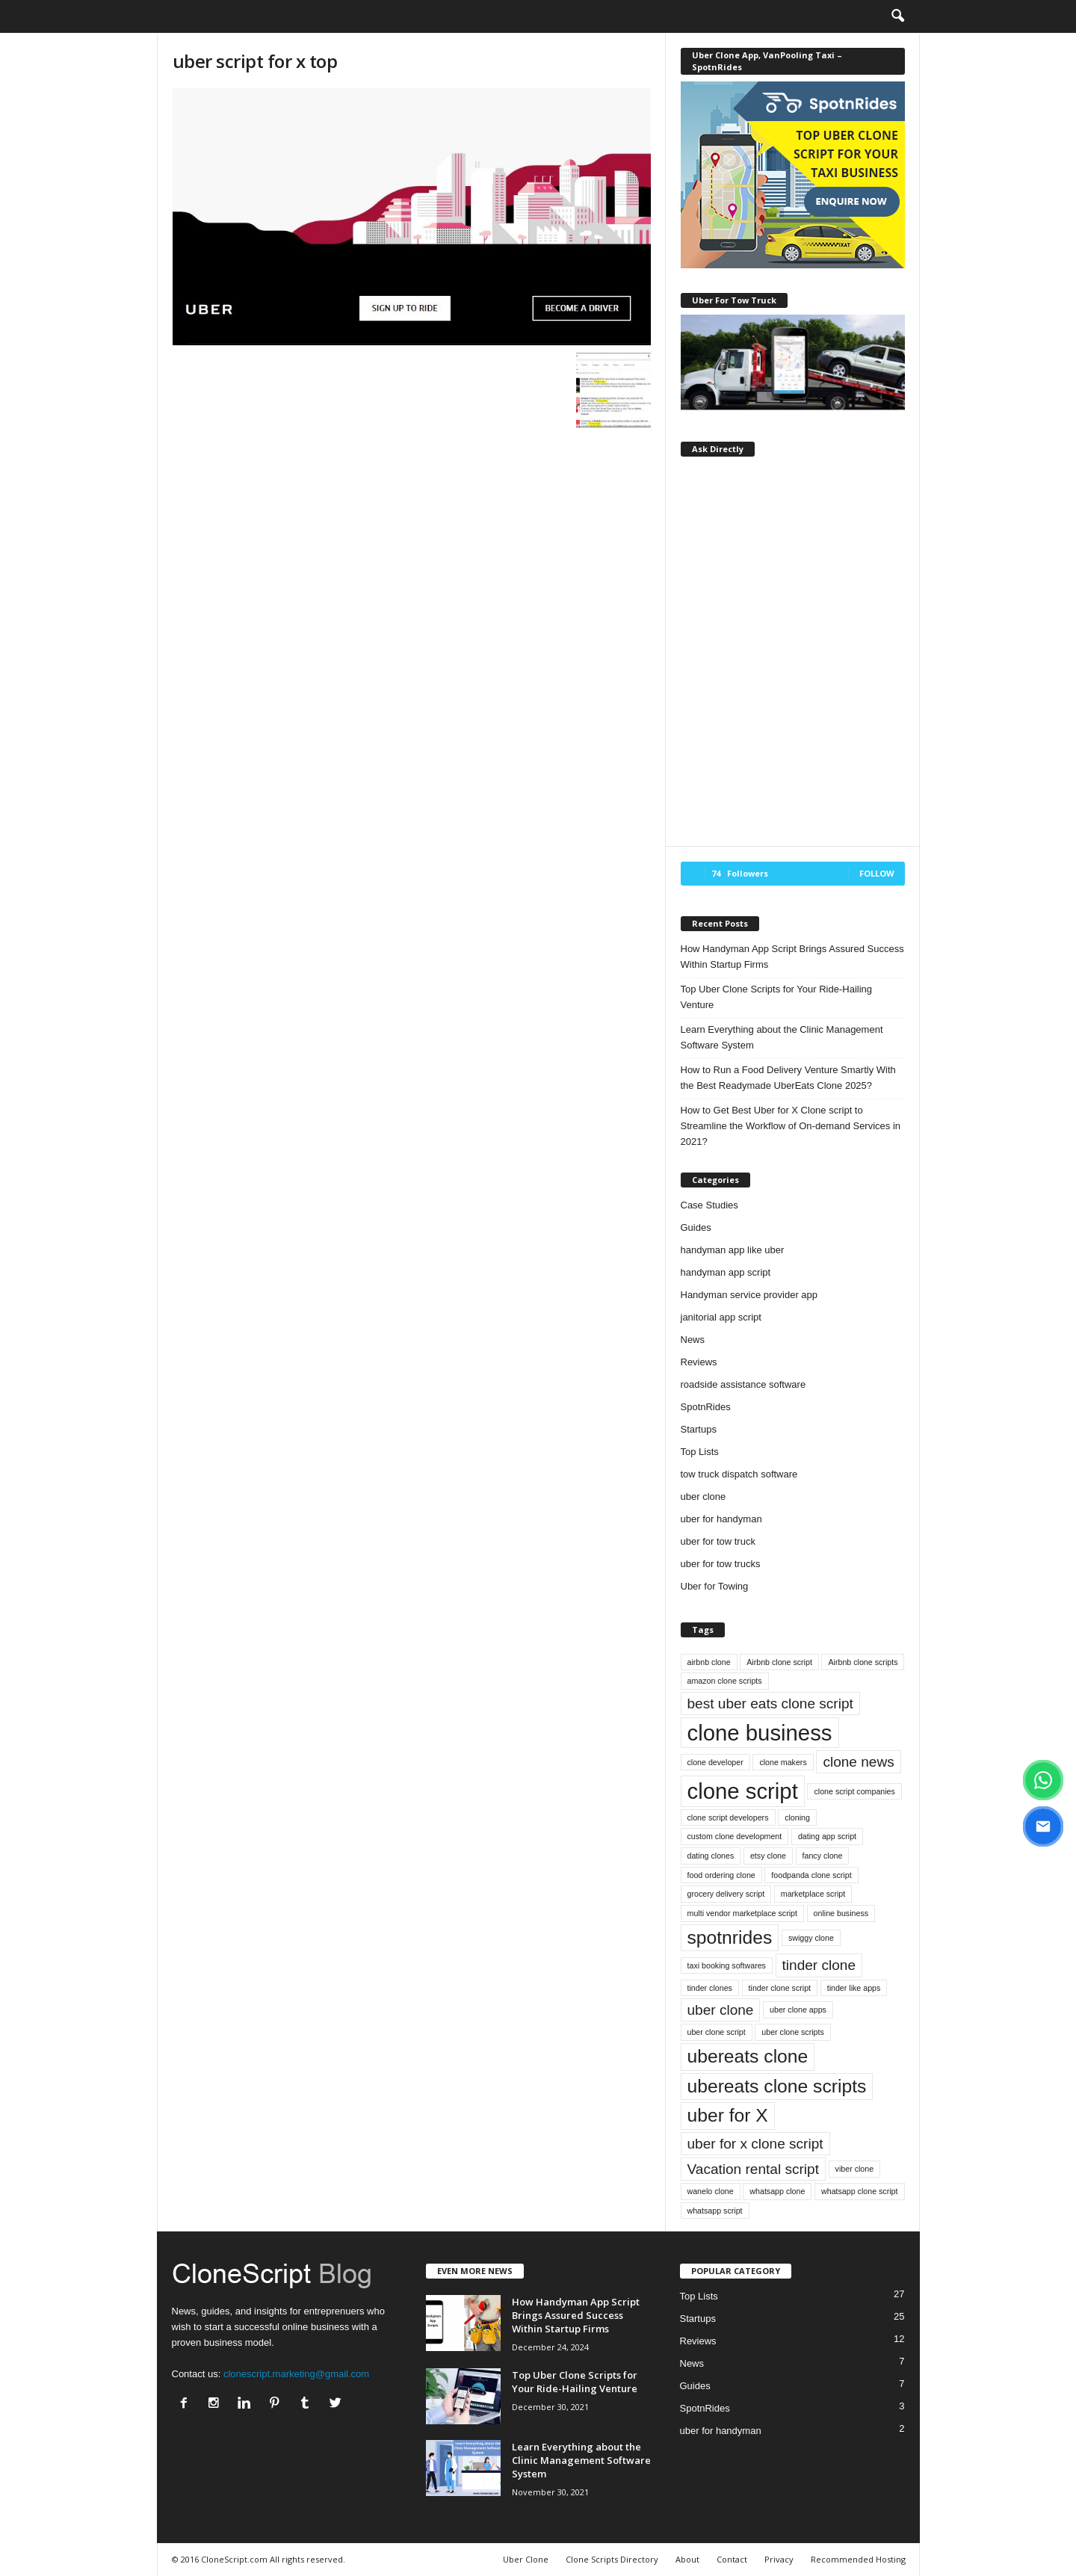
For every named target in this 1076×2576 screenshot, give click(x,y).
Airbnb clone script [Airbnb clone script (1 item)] (779, 1662)
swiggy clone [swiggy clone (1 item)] (811, 1937)
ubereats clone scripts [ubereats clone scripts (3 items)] (777, 2086)
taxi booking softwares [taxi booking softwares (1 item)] (726, 1965)
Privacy (779, 2559)
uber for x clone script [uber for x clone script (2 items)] (755, 2144)
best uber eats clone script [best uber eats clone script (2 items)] (770, 1703)
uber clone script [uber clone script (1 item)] (716, 2031)
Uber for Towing (715, 1586)
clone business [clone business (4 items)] (759, 1732)
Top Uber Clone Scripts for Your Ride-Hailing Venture (777, 996)
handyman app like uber (733, 1249)
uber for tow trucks (721, 1563)
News (693, 1339)
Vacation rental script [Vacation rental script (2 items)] (753, 2169)
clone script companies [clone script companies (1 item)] (854, 1791)
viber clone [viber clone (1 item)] (854, 2168)
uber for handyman (721, 1519)
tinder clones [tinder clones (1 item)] (709, 1987)
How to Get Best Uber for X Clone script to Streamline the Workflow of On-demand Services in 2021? (791, 1126)
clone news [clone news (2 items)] (858, 1762)
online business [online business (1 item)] (841, 1913)
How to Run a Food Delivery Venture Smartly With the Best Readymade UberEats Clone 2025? (788, 1077)
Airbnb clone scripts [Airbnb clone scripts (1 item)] (862, 1662)
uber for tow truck (718, 1541)
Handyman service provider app (749, 1294)
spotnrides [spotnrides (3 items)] (730, 1937)
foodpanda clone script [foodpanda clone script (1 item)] (811, 1875)
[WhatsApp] (1043, 1780)
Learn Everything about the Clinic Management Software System (782, 1037)
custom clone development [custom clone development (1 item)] (734, 1836)
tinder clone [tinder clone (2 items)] (819, 1965)
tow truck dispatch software (739, 1474)
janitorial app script (721, 1317)
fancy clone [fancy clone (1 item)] (823, 1855)
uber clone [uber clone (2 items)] (720, 2010)
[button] (897, 16)
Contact (732, 2559)
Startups (699, 1429)
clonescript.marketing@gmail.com (296, 2373)
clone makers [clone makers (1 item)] (782, 1762)
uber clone (703, 1496)
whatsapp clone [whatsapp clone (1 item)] (777, 2191)
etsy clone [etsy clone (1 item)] (768, 1855)
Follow (876, 873)
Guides (696, 1227)
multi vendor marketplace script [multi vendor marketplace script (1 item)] (742, 1913)
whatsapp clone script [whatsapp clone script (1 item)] (859, 2191)
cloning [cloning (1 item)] (797, 1817)
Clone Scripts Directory (612, 2559)
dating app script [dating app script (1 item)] (827, 1836)
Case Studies (709, 1205)
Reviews (699, 1362)
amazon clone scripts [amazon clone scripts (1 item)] (724, 1680)
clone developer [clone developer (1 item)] (715, 1762)
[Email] (1043, 1826)
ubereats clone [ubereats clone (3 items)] (747, 2056)
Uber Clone (525, 2559)
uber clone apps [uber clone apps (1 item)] (798, 2009)
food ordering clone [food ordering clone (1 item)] (721, 1875)
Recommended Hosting (858, 2559)
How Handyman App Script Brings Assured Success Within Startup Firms (792, 956)
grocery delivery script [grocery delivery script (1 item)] (726, 1893)
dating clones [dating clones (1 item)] (711, 1855)
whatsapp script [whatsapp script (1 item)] (715, 2210)
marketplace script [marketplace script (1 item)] (813, 1893)
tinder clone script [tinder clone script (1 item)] (780, 1987)
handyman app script (726, 1272)
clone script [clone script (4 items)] (742, 1791)
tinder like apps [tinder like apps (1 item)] (854, 1987)
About (687, 2559)
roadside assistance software (743, 1384)
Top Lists (700, 1451)
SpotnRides (706, 1406)
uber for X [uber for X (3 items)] (727, 2115)
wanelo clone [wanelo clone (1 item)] (710, 2191)
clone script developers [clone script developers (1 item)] (728, 1817)
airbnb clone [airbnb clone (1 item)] (709, 1662)
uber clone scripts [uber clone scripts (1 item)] (792, 2031)
